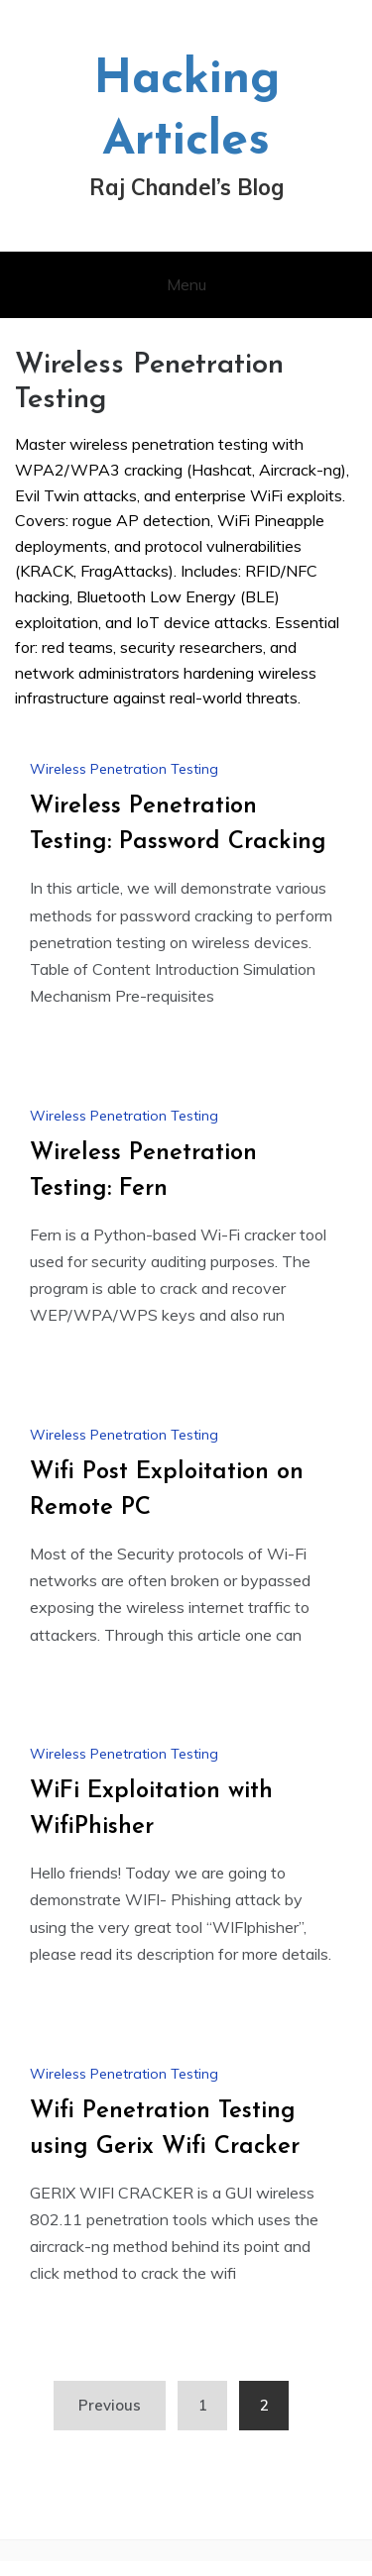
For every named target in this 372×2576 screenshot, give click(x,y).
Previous (109, 2405)
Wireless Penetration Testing (124, 769)
